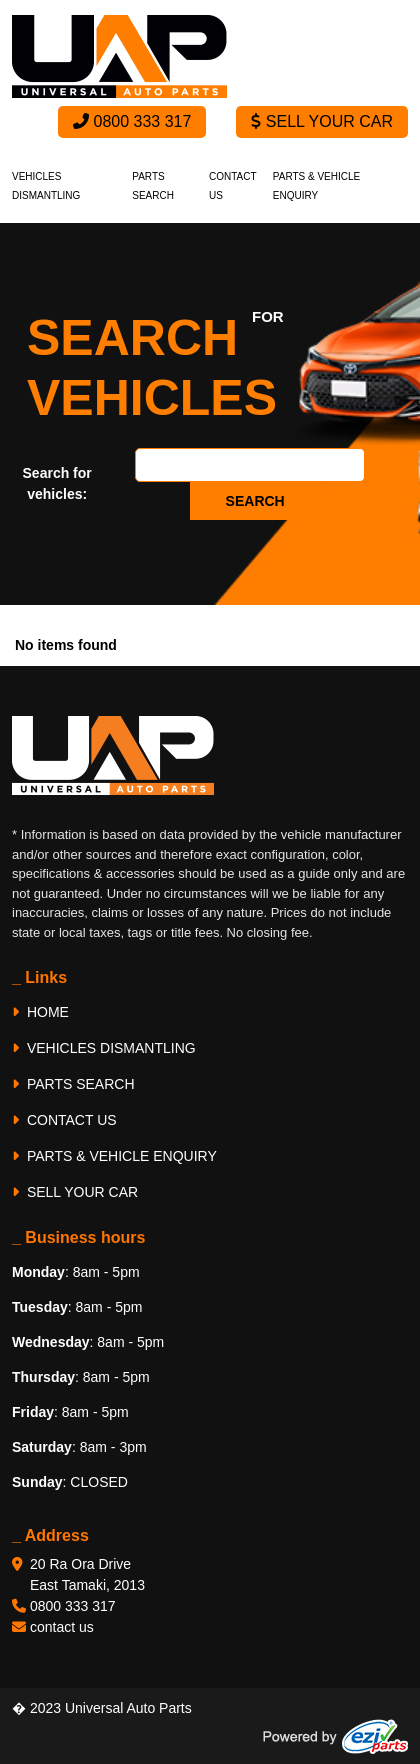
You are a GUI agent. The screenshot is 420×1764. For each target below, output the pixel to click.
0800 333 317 (132, 121)
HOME (40, 1012)
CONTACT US (64, 1120)
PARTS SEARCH (73, 1084)
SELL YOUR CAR (75, 1192)
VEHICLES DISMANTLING (104, 1048)
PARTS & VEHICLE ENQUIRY (114, 1156)
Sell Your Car (322, 121)
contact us (62, 1627)
